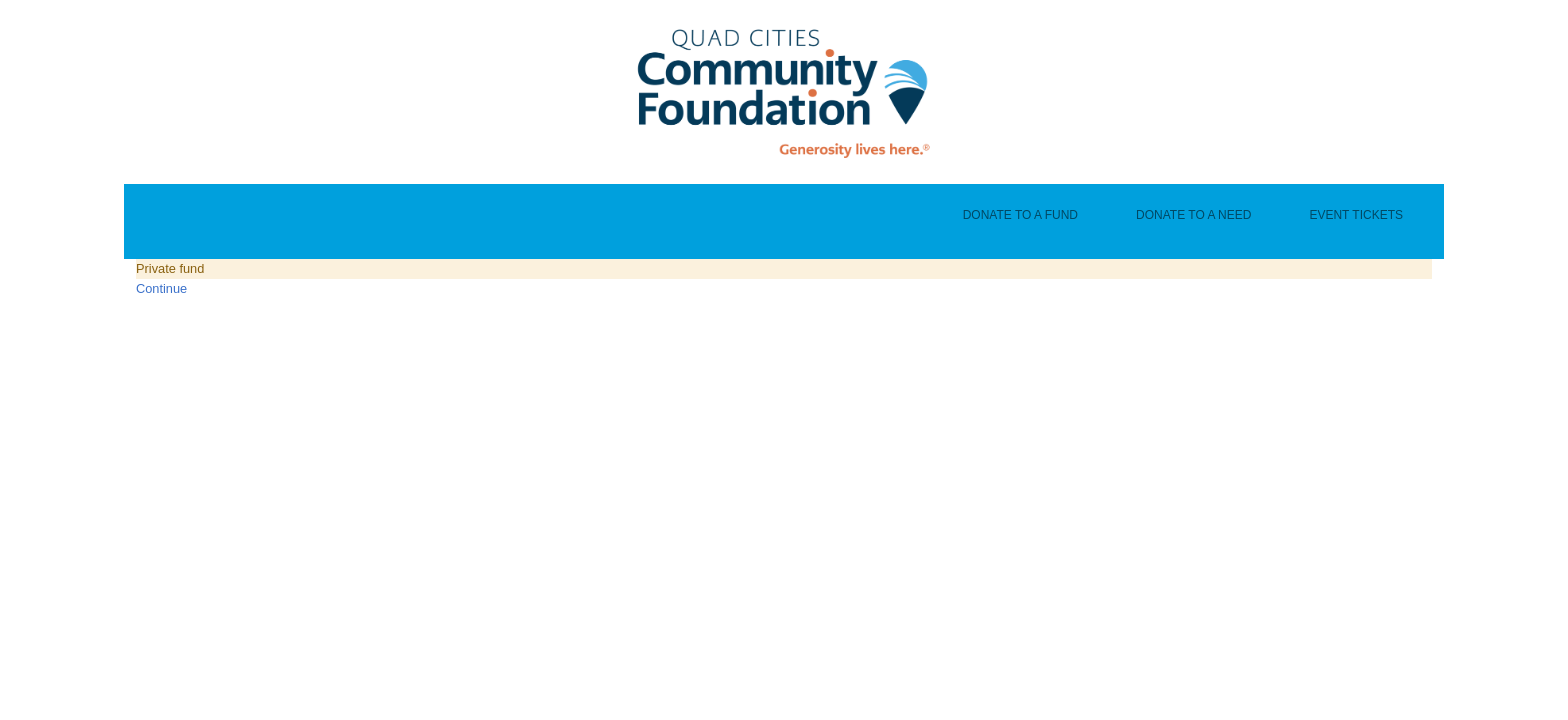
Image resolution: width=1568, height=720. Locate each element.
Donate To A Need (1193, 215)
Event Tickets (1356, 215)
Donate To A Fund (1020, 215)
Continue (161, 288)
